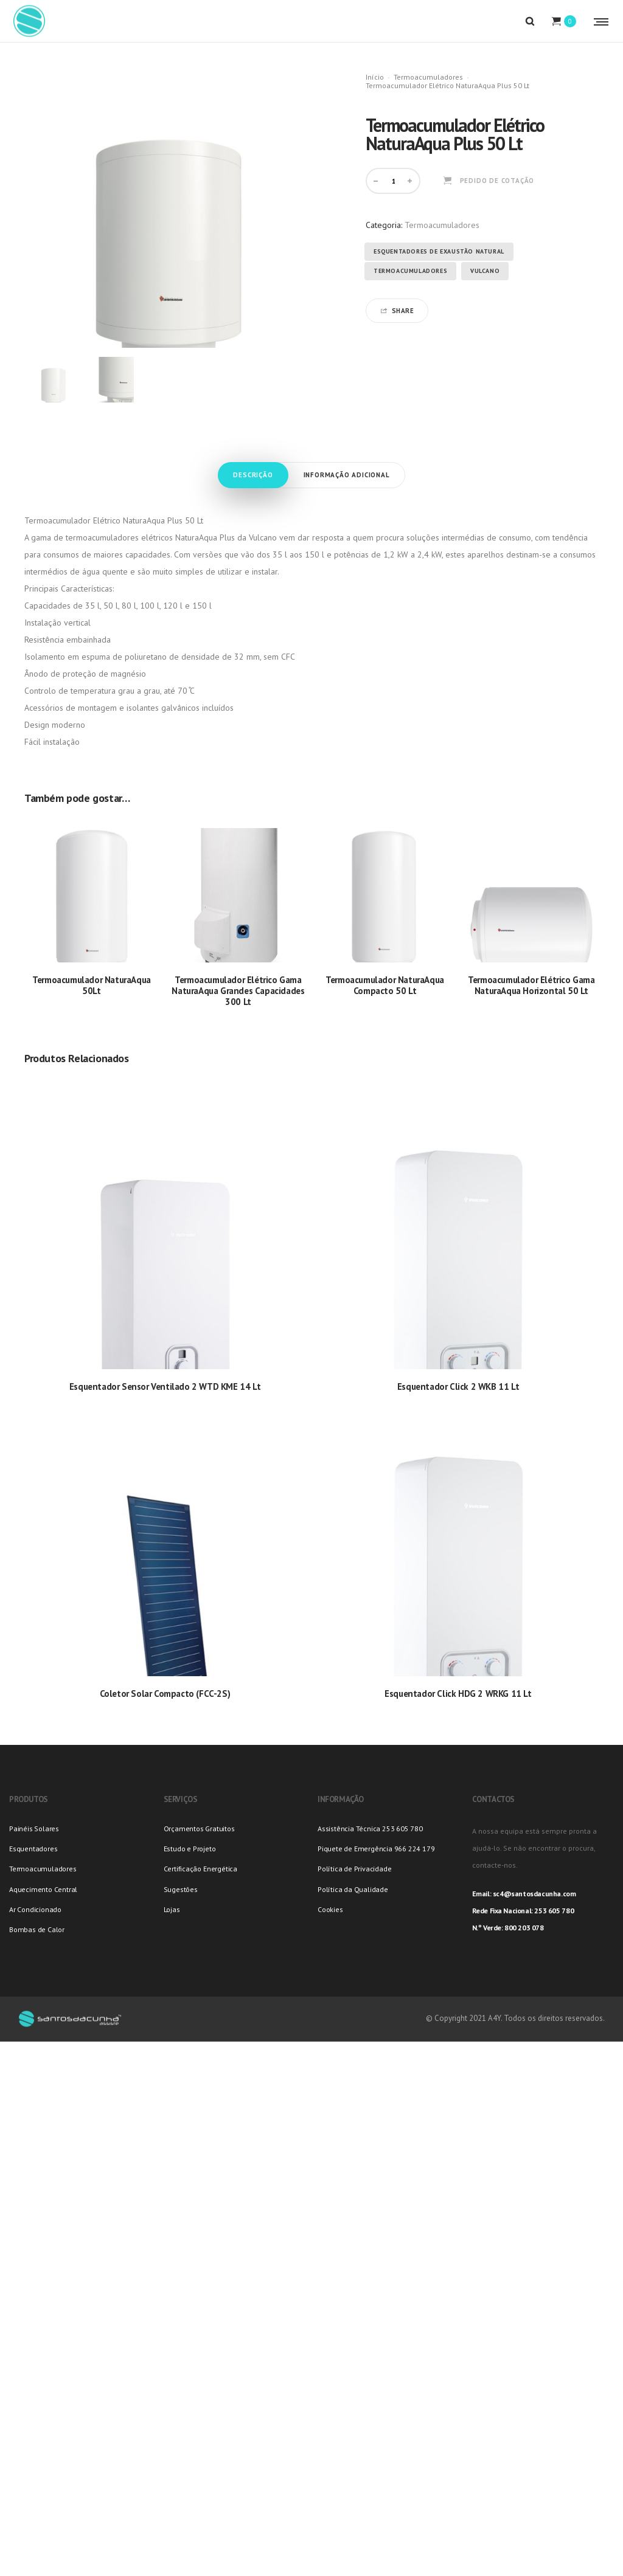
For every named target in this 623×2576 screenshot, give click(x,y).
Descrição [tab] (253, 475)
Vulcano (484, 271)
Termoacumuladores (428, 76)
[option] (53, 380)
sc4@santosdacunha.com (534, 1893)
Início (375, 76)
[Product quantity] (394, 181)
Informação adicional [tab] (347, 475)
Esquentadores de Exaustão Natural (439, 251)
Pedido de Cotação (497, 180)
